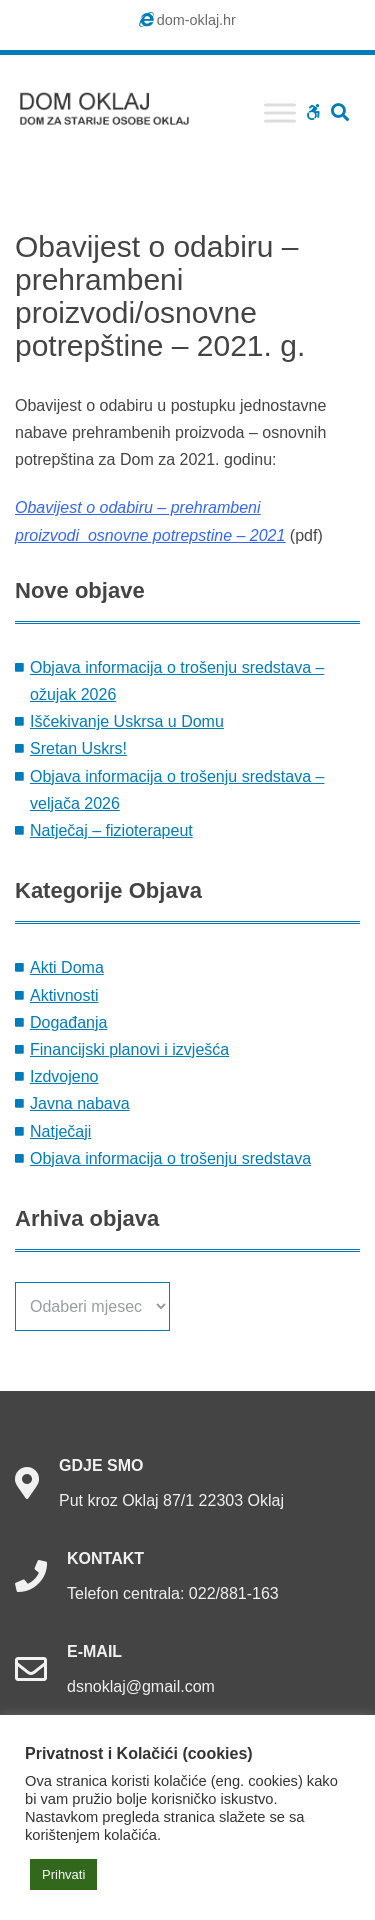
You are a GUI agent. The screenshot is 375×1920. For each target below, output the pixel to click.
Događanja (68, 1022)
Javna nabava (80, 1103)
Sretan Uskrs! (78, 748)
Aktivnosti (64, 995)
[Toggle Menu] (280, 112)
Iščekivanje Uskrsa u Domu (127, 721)
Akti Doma (67, 967)
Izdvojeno (64, 1076)
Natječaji (60, 1131)
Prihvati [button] (63, 1874)
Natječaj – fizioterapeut (111, 830)
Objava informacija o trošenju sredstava (170, 1158)
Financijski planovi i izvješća (129, 1049)
